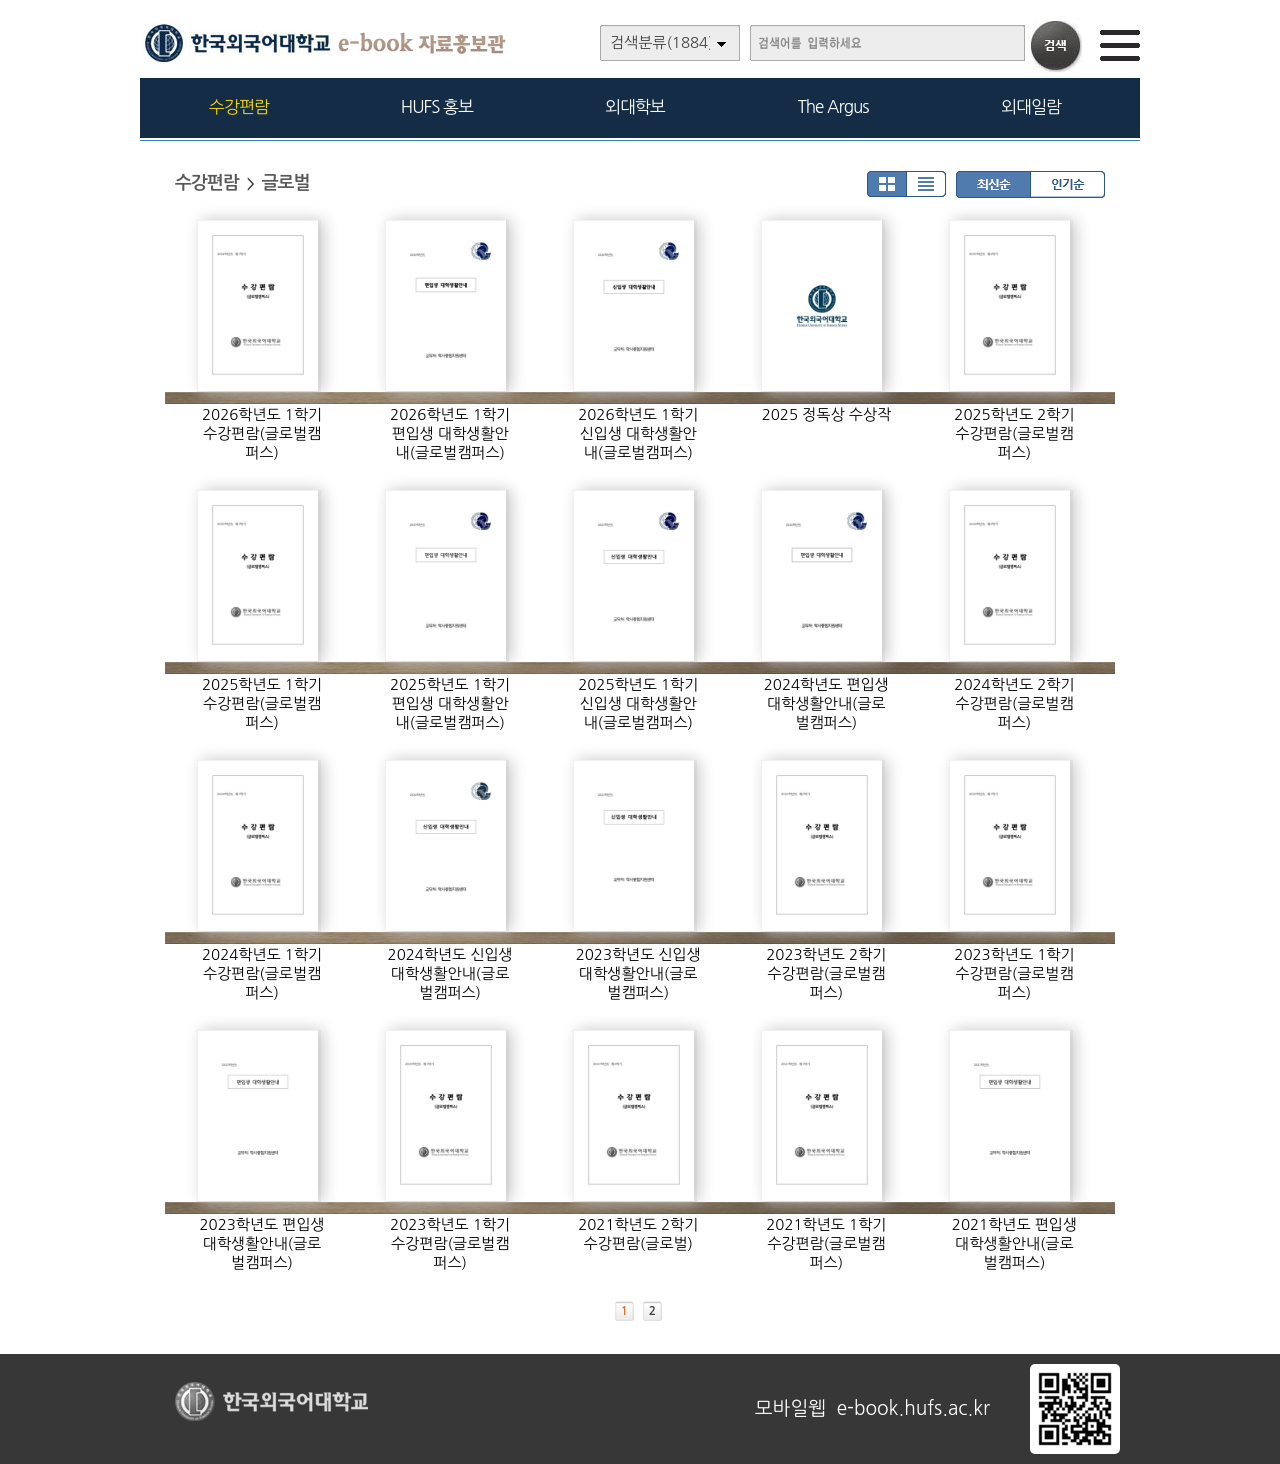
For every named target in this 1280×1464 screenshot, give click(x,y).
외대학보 (635, 106)
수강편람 (239, 106)
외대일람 (1031, 106)
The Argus (833, 106)
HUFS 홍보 (437, 106)
